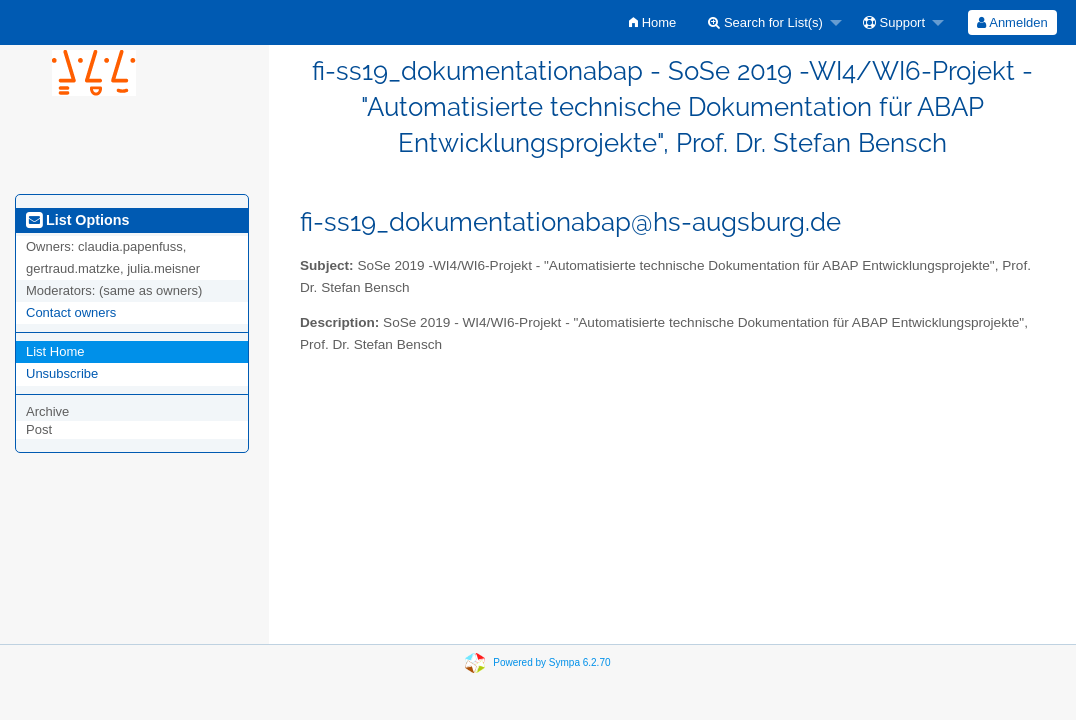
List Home (55, 351)
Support (894, 22)
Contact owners (71, 312)
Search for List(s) (765, 22)
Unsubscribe (62, 373)
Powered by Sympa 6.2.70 (551, 661)
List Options (77, 220)
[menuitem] (652, 22)
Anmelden (1012, 22)
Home (652, 22)
